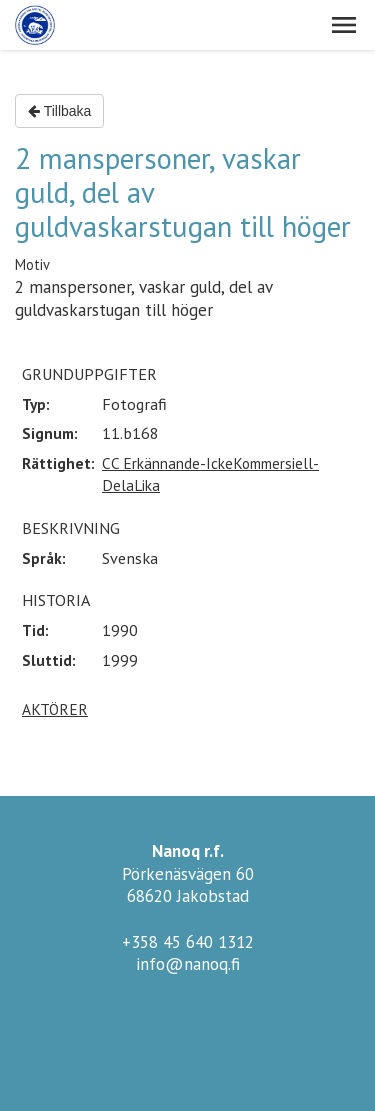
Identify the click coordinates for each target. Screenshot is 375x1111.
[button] (344, 25)
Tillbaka (59, 111)
